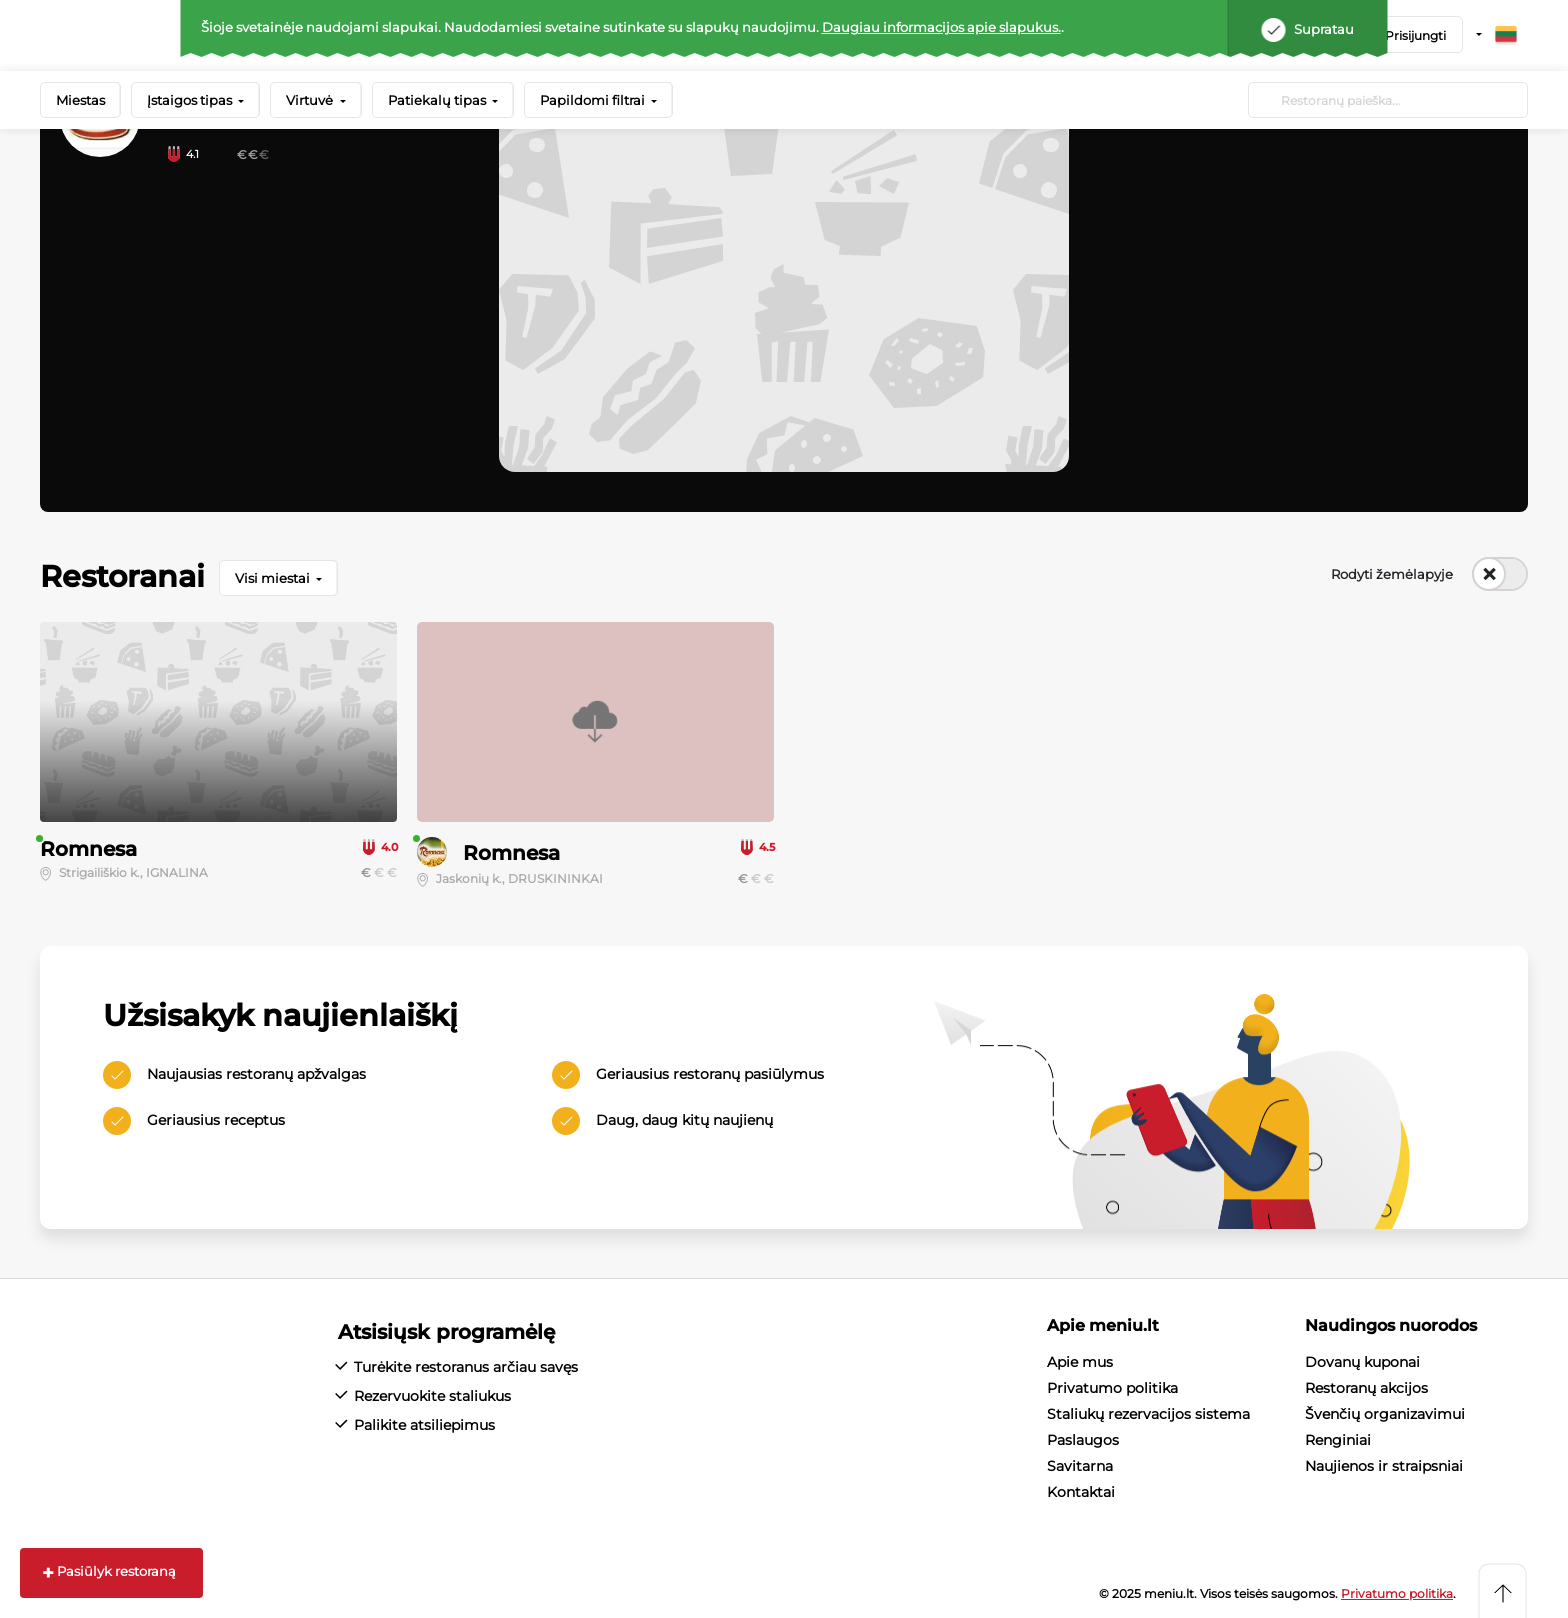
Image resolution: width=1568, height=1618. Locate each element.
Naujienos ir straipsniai (1384, 1466)
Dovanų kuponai (1362, 1362)
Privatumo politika (1112, 1388)
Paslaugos (1083, 1440)
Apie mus (1080, 1362)
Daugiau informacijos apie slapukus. (941, 27)
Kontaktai (1081, 1492)
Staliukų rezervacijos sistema (1148, 1414)
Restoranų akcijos (1366, 1388)
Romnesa (88, 849)
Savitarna (1080, 1466)
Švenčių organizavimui (1385, 1414)
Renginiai (1338, 1440)
